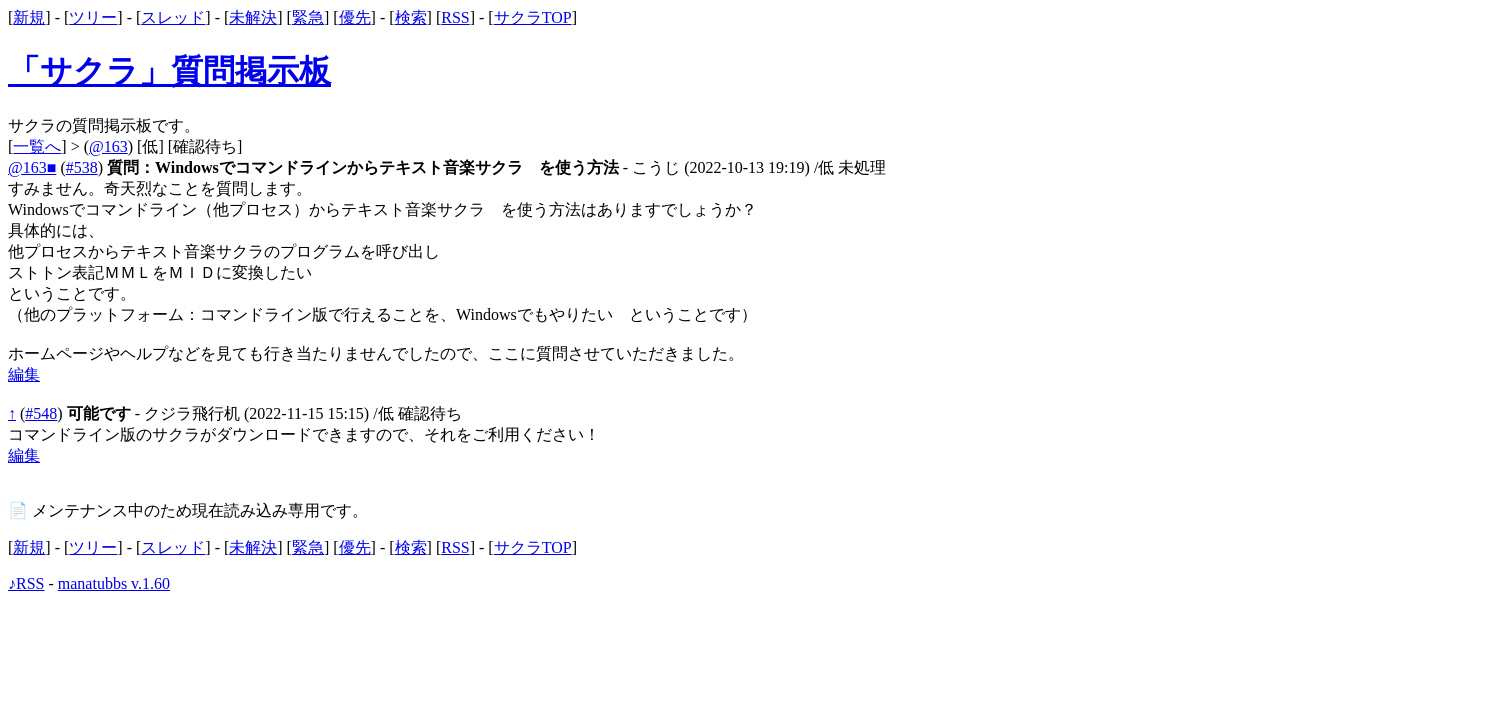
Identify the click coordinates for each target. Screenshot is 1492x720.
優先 (355, 17)
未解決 (253, 17)
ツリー (93, 17)
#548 (41, 413)
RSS (455, 17)
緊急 (308, 17)
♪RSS (26, 583)
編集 (24, 374)
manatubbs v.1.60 (114, 583)
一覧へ (37, 146)
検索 (411, 17)
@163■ (32, 167)
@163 (108, 146)
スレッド (173, 17)
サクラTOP (533, 17)
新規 (29, 17)
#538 (82, 167)
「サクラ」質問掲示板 (169, 71)
